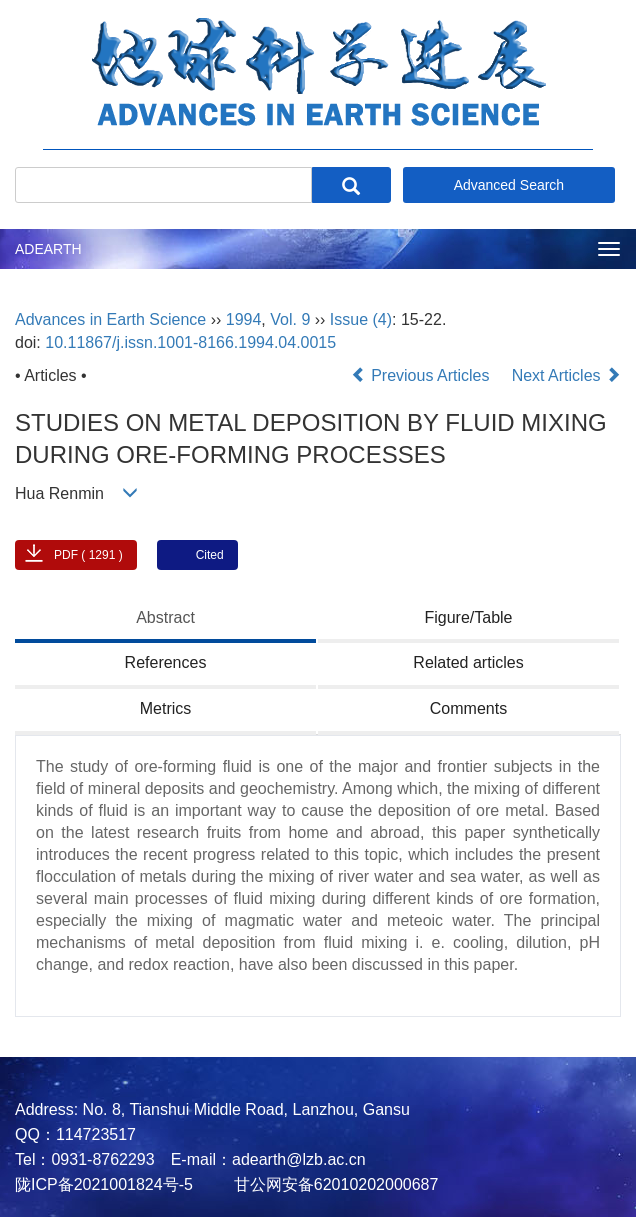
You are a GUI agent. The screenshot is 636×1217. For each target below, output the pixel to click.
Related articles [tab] (468, 662)
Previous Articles (422, 375)
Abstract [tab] (165, 617)
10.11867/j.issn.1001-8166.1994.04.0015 (190, 342)
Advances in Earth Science (110, 319)
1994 (244, 319)
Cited (210, 555)
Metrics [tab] (166, 708)
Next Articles (566, 375)
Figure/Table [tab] (468, 617)
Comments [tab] (468, 708)
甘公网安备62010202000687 (333, 1184)
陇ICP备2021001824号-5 (104, 1184)
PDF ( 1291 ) (88, 555)
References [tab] (166, 662)
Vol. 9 (290, 319)
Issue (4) (361, 319)
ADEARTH (48, 249)
